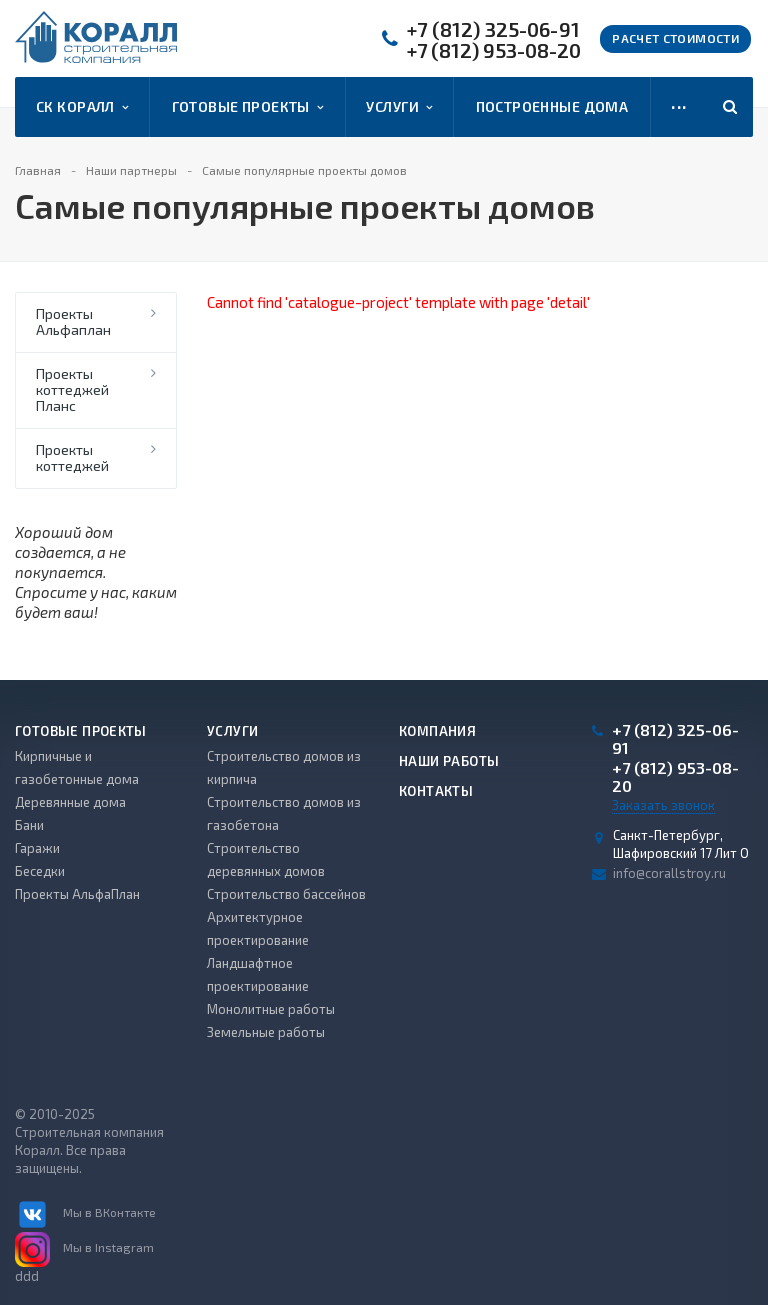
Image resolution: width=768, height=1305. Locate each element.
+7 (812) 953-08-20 (494, 50)
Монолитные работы (271, 1009)
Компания (437, 731)
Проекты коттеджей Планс (72, 389)
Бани (29, 825)
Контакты (436, 791)
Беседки (40, 871)
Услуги (399, 107)
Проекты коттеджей (72, 457)
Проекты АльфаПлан (77, 894)
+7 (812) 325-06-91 (493, 29)
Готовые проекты (248, 107)
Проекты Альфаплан (73, 321)
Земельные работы (266, 1032)
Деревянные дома (70, 802)
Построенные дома (552, 106)
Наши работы (449, 761)
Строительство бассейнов (286, 894)
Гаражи (37, 848)
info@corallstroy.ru (669, 873)
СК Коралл (82, 107)
